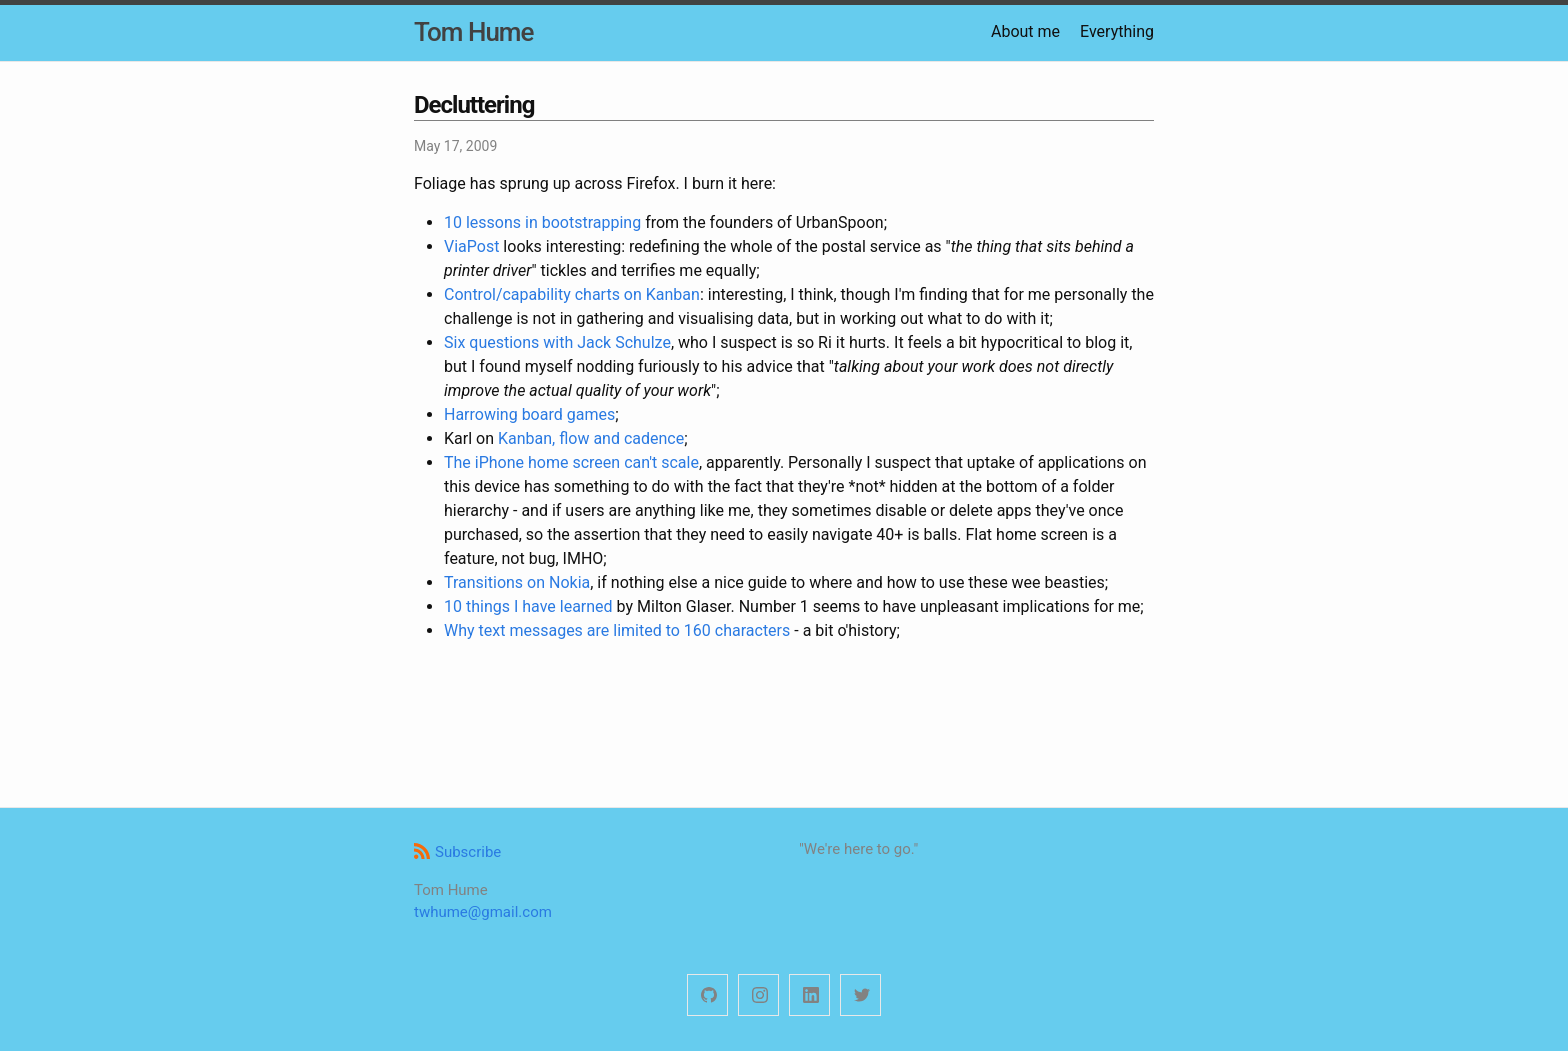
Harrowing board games (529, 414)
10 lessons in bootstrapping (542, 222)
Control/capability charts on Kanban (572, 294)
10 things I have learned (528, 606)
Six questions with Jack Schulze (557, 342)
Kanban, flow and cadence (591, 438)
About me (1025, 31)
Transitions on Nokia (517, 582)
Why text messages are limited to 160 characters (617, 630)
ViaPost (471, 246)
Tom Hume (473, 32)
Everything (1117, 31)
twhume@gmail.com (483, 912)
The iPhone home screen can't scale (571, 462)
